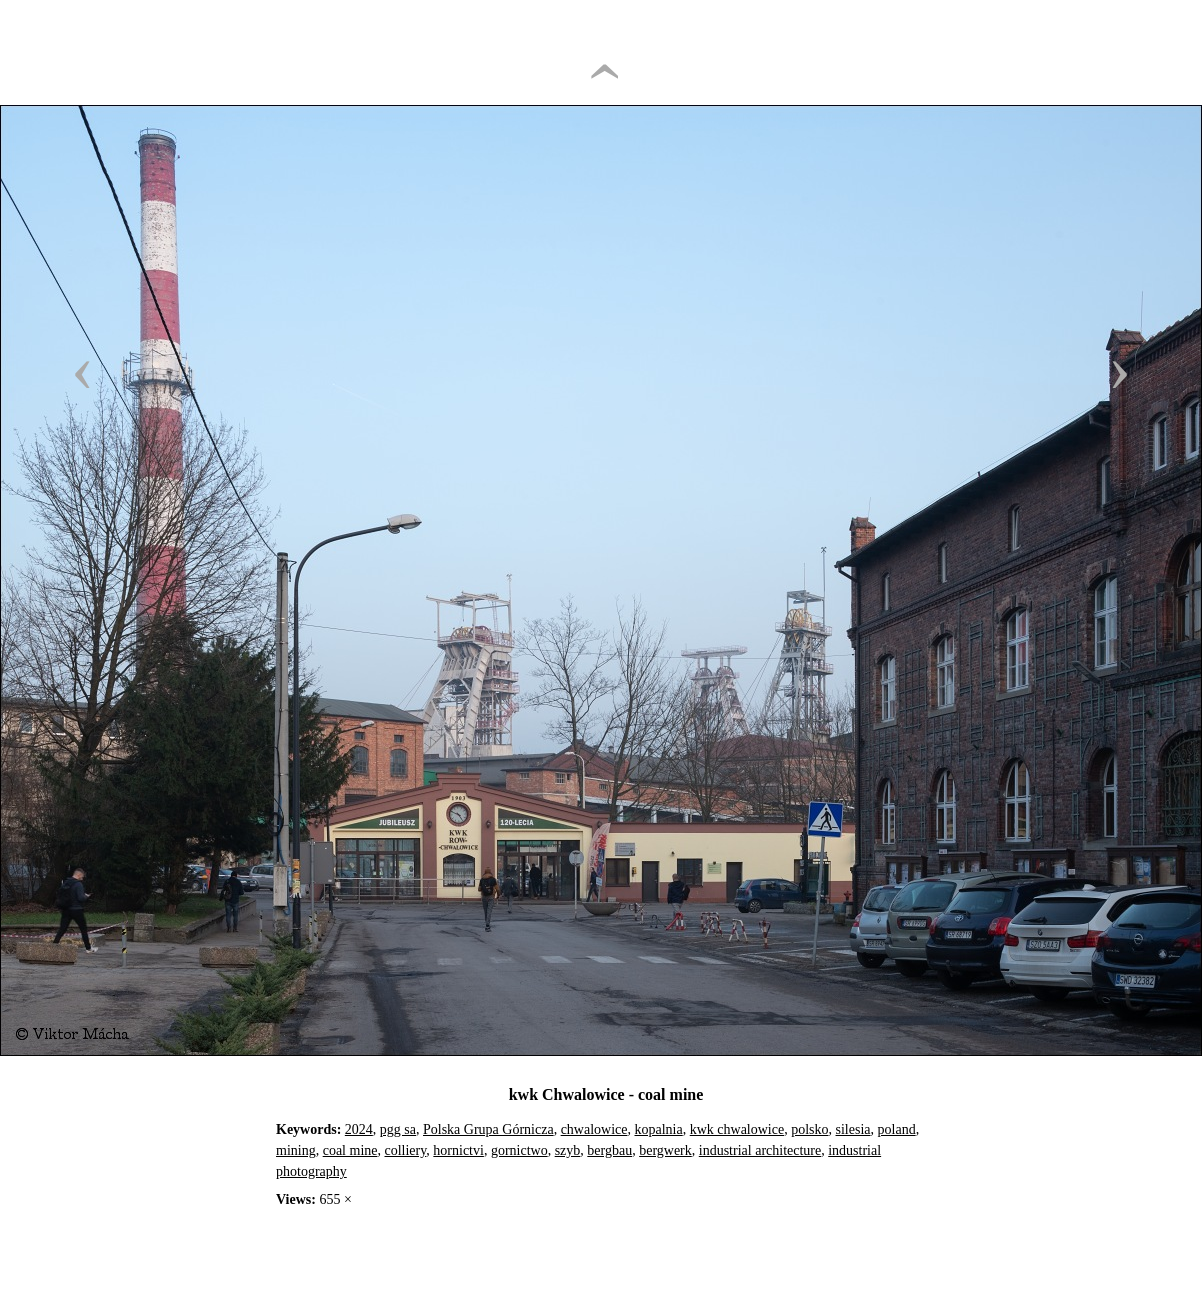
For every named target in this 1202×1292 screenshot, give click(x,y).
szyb (568, 1150)
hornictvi (458, 1150)
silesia (853, 1129)
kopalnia (659, 1129)
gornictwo (519, 1150)
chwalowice (594, 1129)
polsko (809, 1129)
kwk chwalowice (737, 1129)
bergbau (609, 1150)
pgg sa (398, 1129)
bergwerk (665, 1150)
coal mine (350, 1150)
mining (296, 1150)
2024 (359, 1129)
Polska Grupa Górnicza (488, 1129)
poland (897, 1129)
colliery (405, 1150)
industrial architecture (760, 1150)
